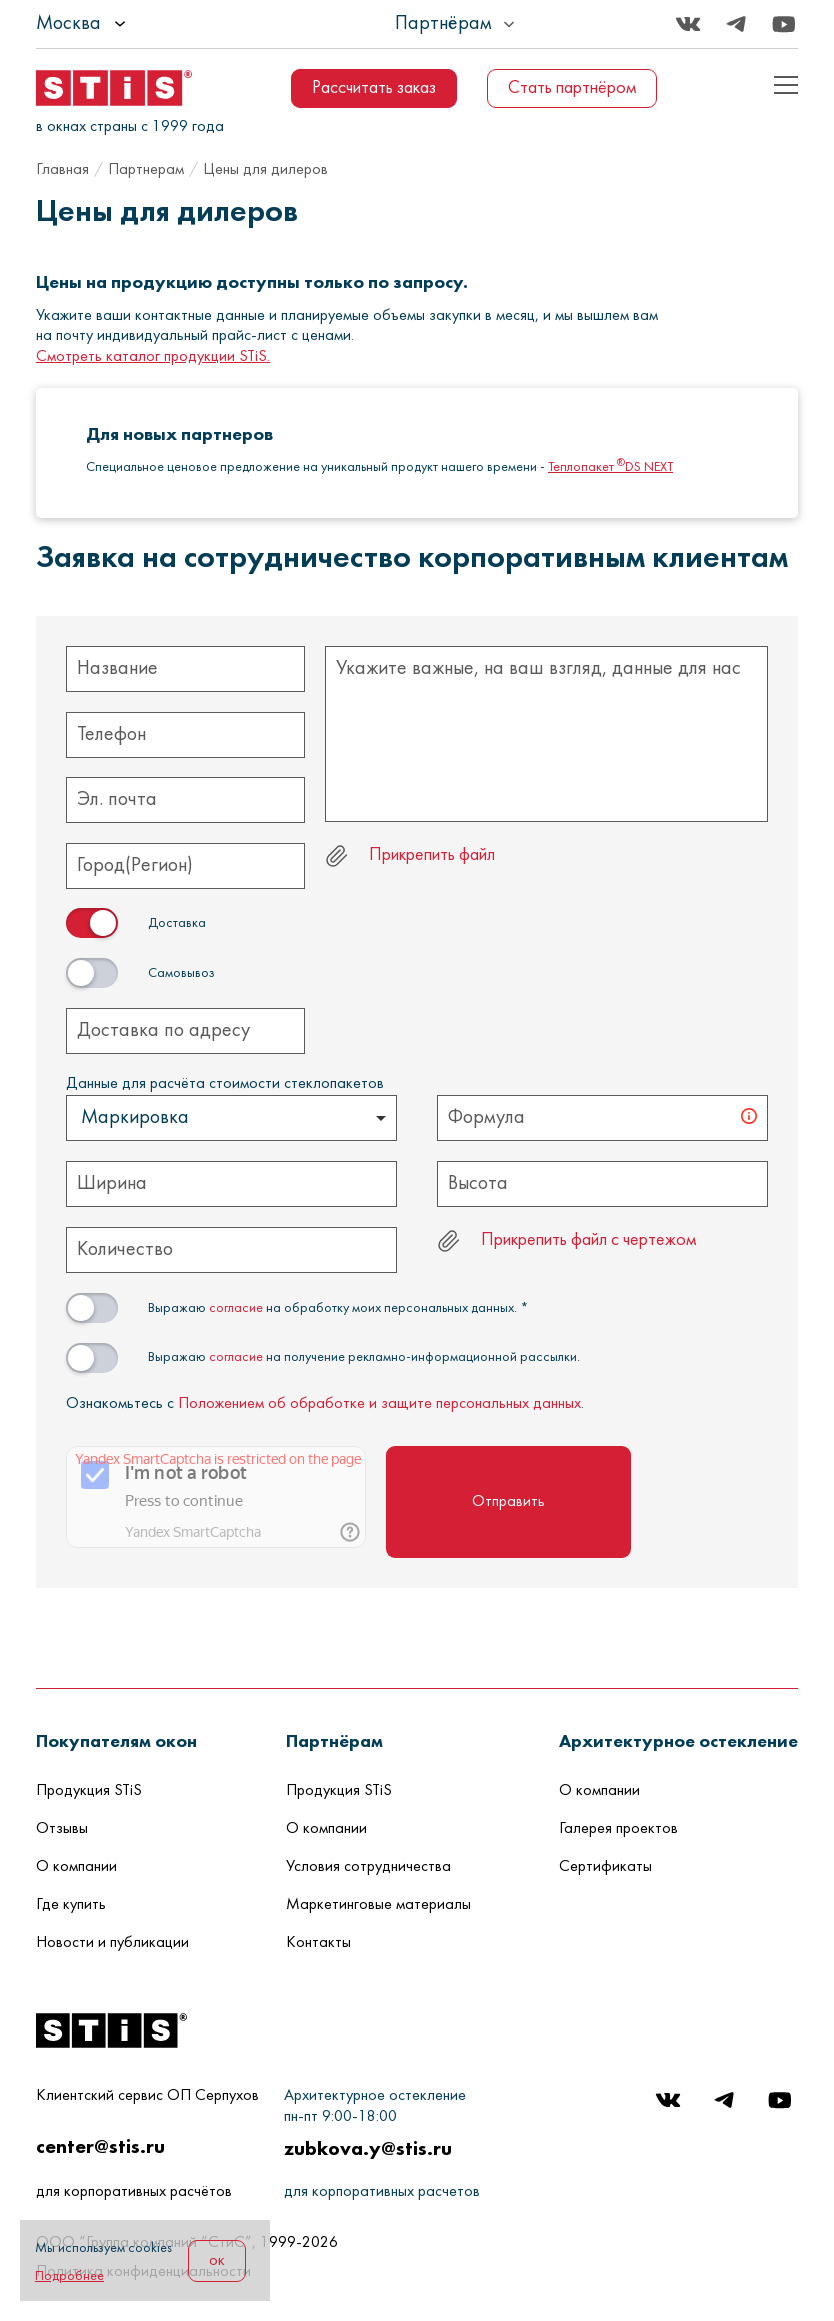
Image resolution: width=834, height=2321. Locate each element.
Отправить (508, 1502)
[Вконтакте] (688, 24)
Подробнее (69, 2276)
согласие (236, 1308)
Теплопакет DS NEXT (610, 467)
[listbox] (136, 24)
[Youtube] (784, 24)
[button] (116, 1740)
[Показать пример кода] (786, 85)
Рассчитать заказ (374, 88)
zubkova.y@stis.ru (368, 2148)
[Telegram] (736, 24)
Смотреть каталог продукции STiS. (153, 357)
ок (217, 2261)
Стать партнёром (572, 88)
